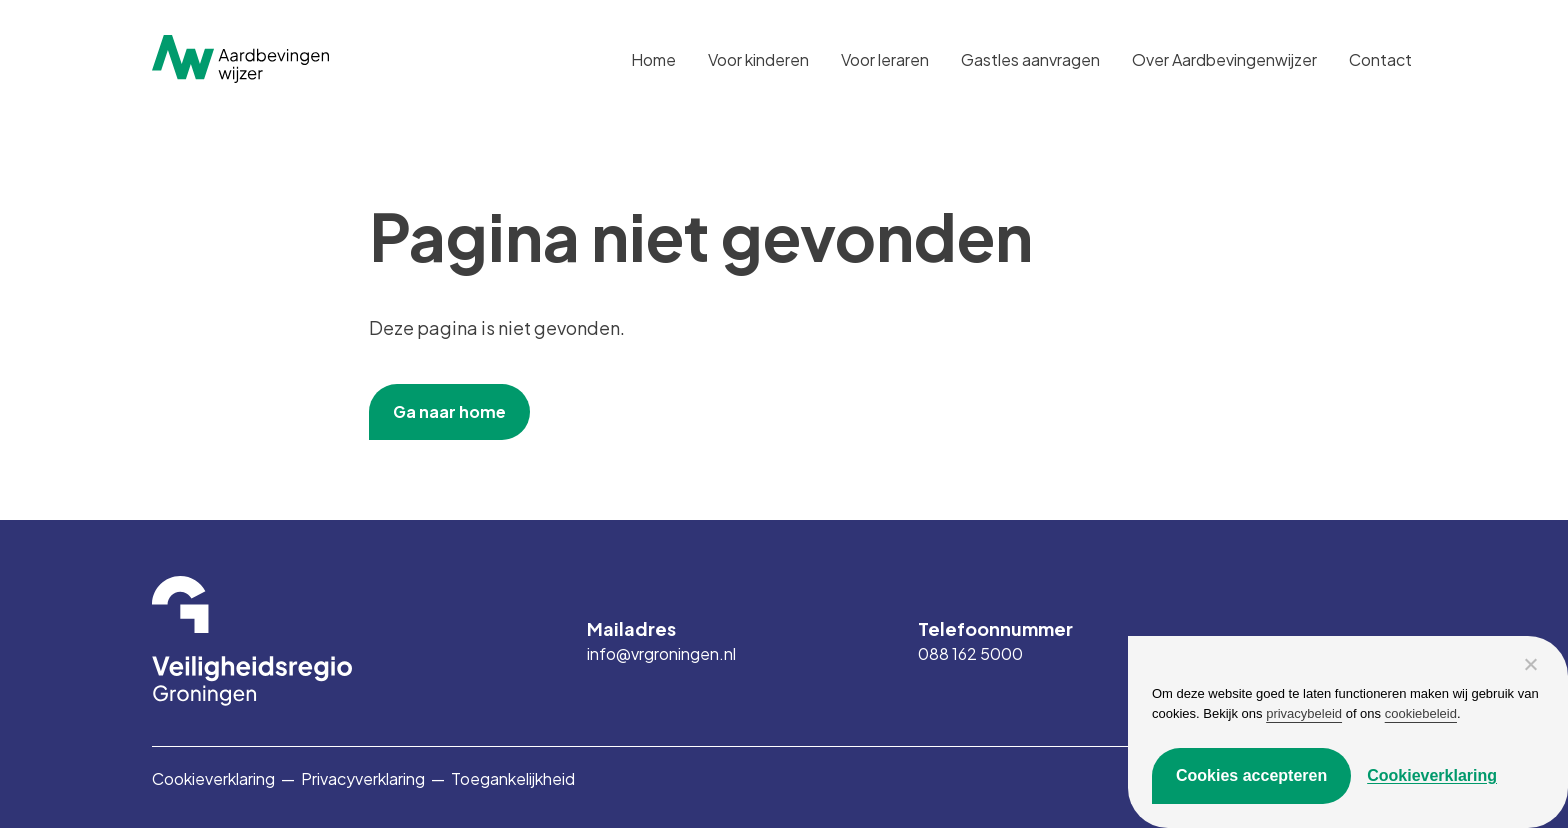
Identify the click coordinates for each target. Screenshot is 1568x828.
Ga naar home (449, 411)
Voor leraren (885, 59)
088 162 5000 (970, 654)
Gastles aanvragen (1030, 59)
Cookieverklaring (213, 778)
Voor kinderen (758, 59)
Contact (1380, 59)
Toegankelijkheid (513, 778)
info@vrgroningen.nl (661, 654)
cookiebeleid (1421, 713)
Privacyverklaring (363, 778)
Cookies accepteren (1251, 775)
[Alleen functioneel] (1530, 664)
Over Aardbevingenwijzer (1224, 59)
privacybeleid (1304, 713)
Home (653, 59)
